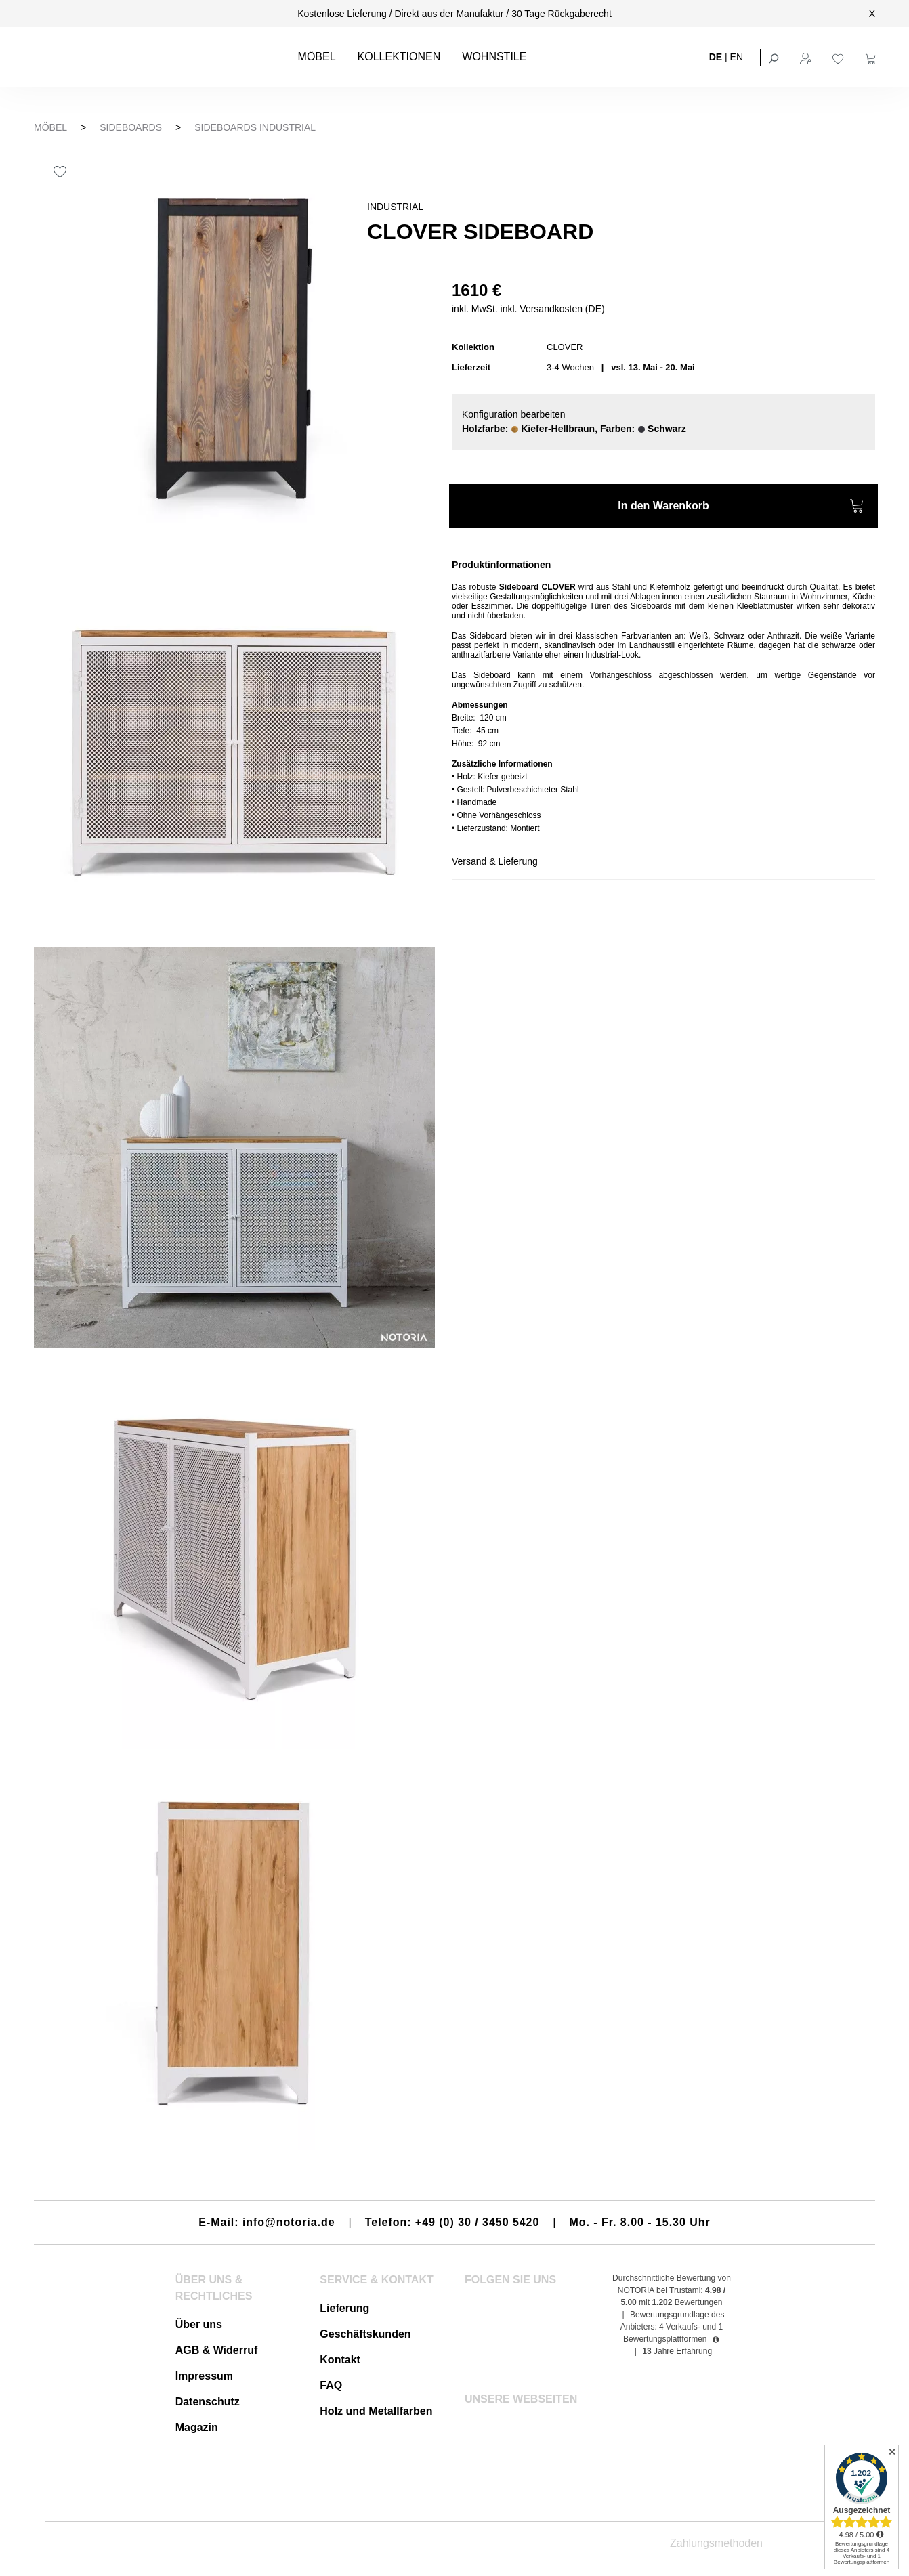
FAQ (331, 2385)
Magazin (196, 2427)
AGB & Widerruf (216, 2350)
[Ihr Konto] (807, 56)
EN (736, 56)
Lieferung (344, 2308)
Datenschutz (207, 2401)
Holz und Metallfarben (376, 2411)
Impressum (204, 2376)
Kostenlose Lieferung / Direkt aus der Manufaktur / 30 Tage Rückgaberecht (454, 13)
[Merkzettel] (840, 56)
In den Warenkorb (741, 507)
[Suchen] (775, 56)
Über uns (198, 2324)
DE (715, 56)
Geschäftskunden (365, 2334)
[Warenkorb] (872, 56)
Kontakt (340, 2359)
